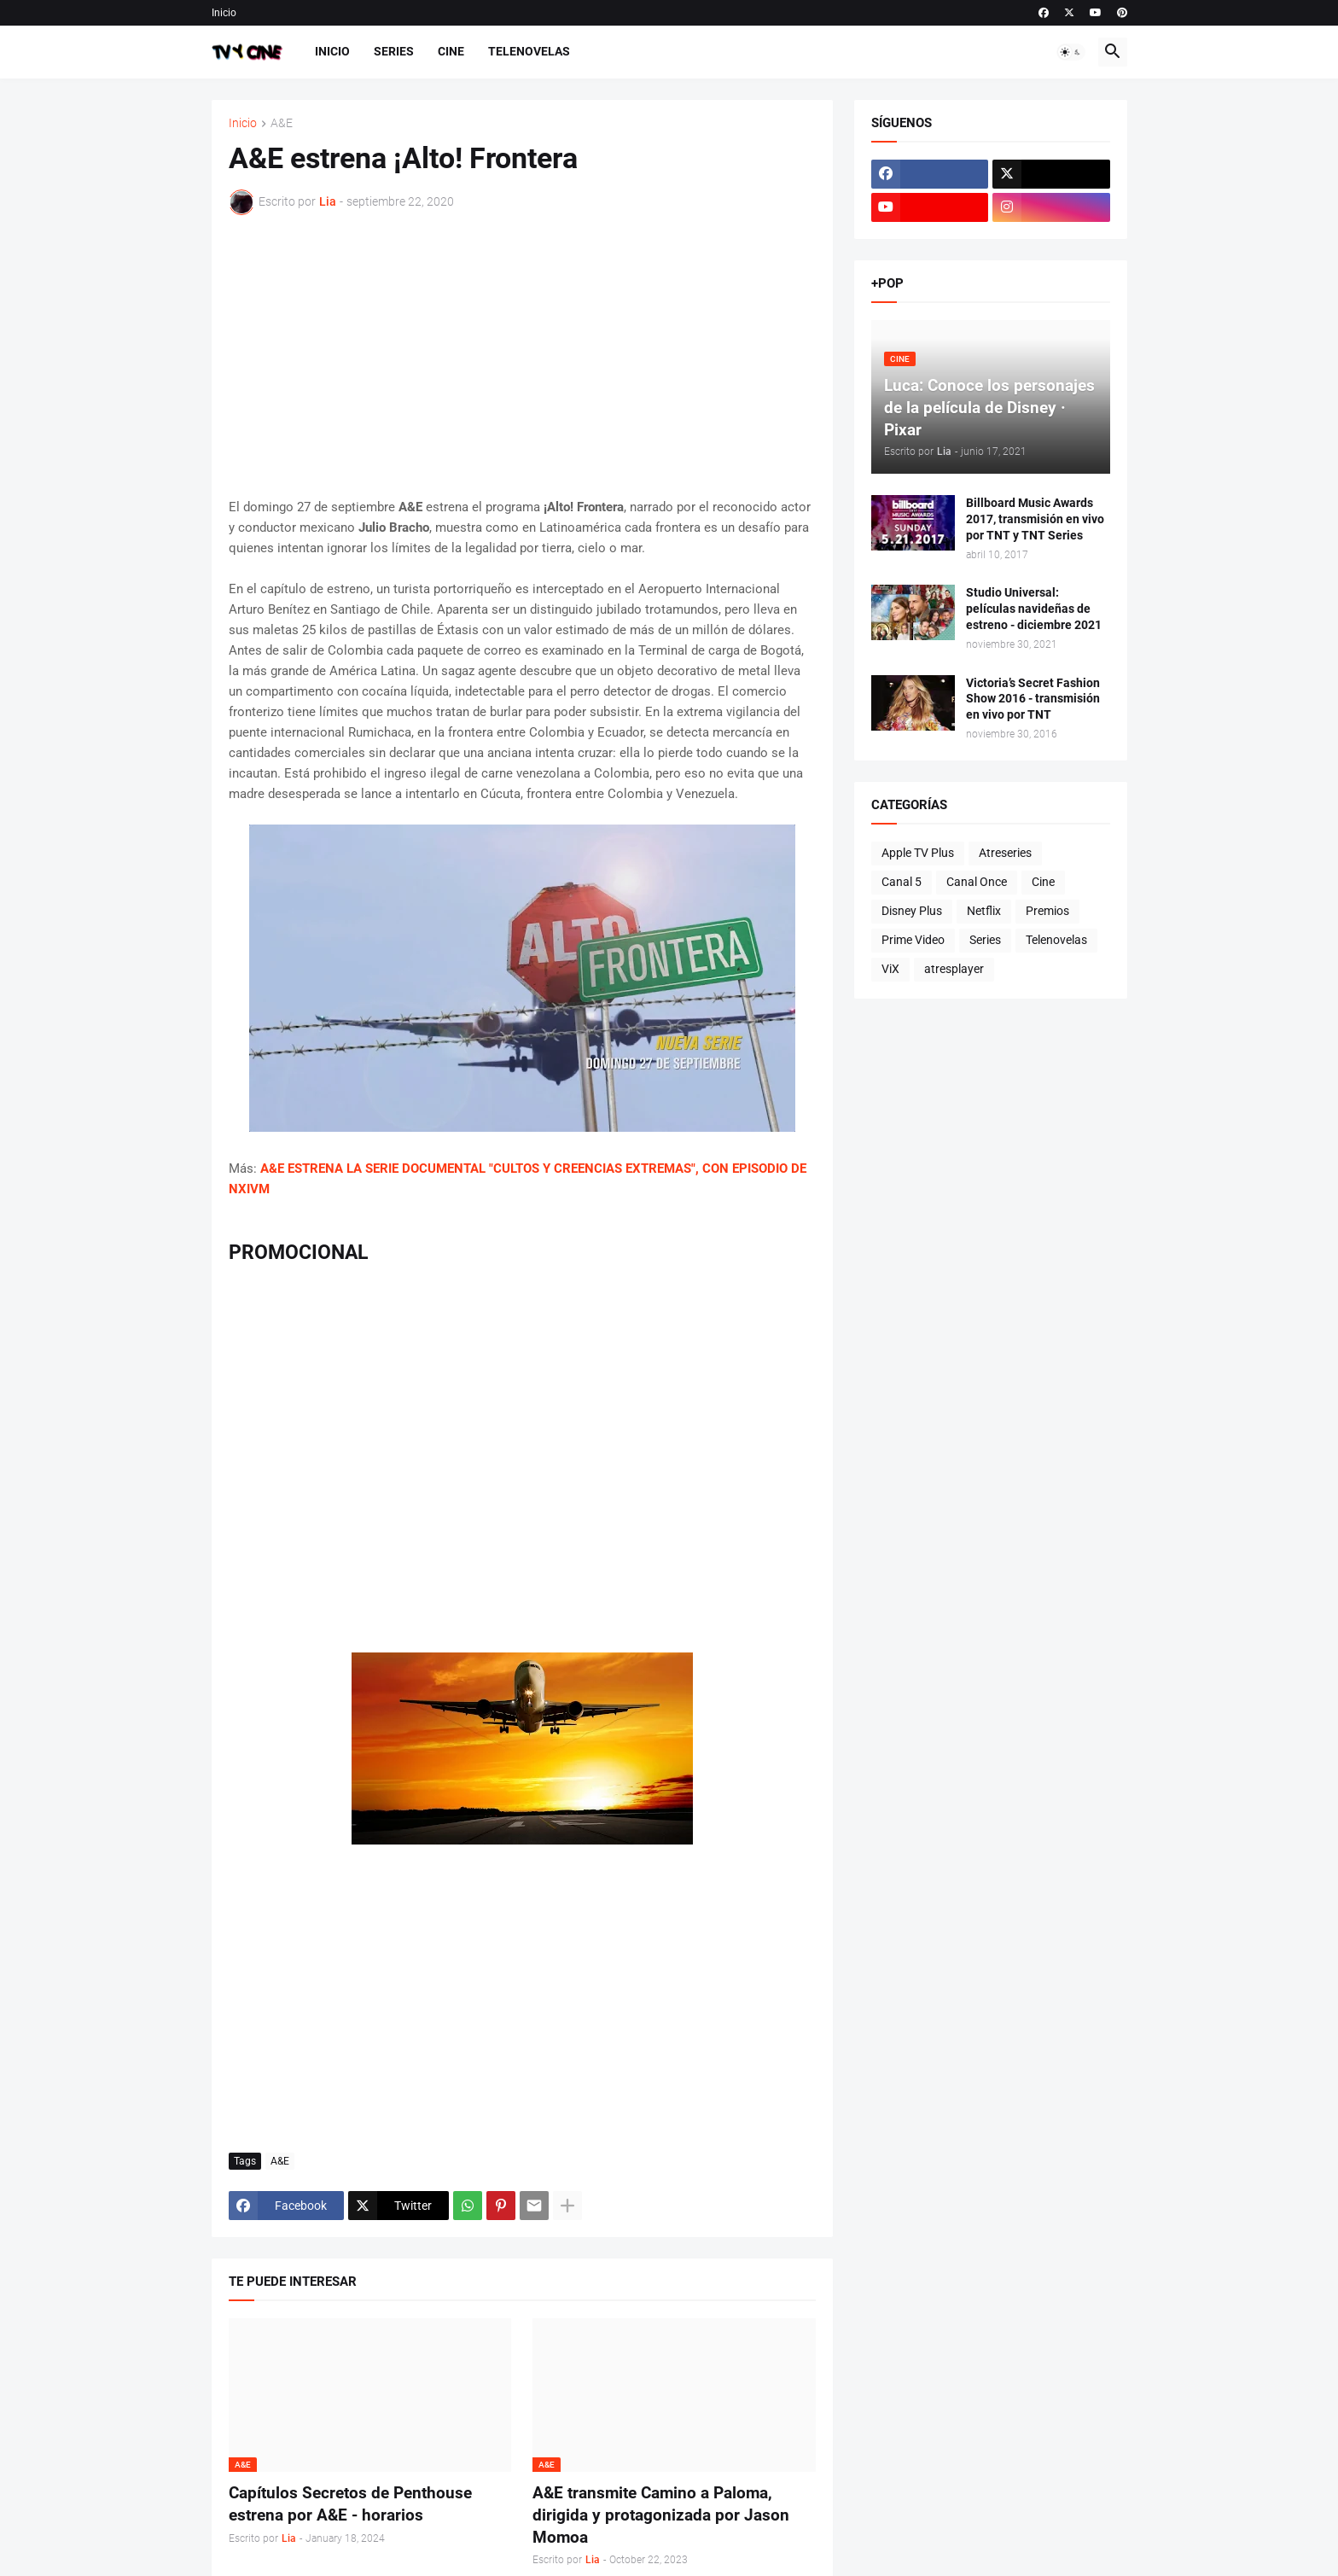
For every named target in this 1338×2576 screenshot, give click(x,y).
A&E (282, 123)
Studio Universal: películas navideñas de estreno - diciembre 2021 (1034, 609)
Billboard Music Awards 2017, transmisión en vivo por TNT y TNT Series (1035, 519)
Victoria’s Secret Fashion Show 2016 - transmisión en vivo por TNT (1033, 699)
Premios (1047, 911)
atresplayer (954, 969)
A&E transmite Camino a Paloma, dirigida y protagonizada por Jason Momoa (660, 2514)
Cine (451, 51)
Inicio (224, 13)
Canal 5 (901, 882)
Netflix (984, 911)
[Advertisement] (522, 355)
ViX (890, 969)
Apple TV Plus (917, 853)
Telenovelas (529, 51)
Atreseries (1005, 853)
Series (394, 51)
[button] (1070, 52)
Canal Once (976, 882)
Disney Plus (911, 911)
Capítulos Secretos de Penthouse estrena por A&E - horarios (350, 2504)
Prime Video (913, 940)
